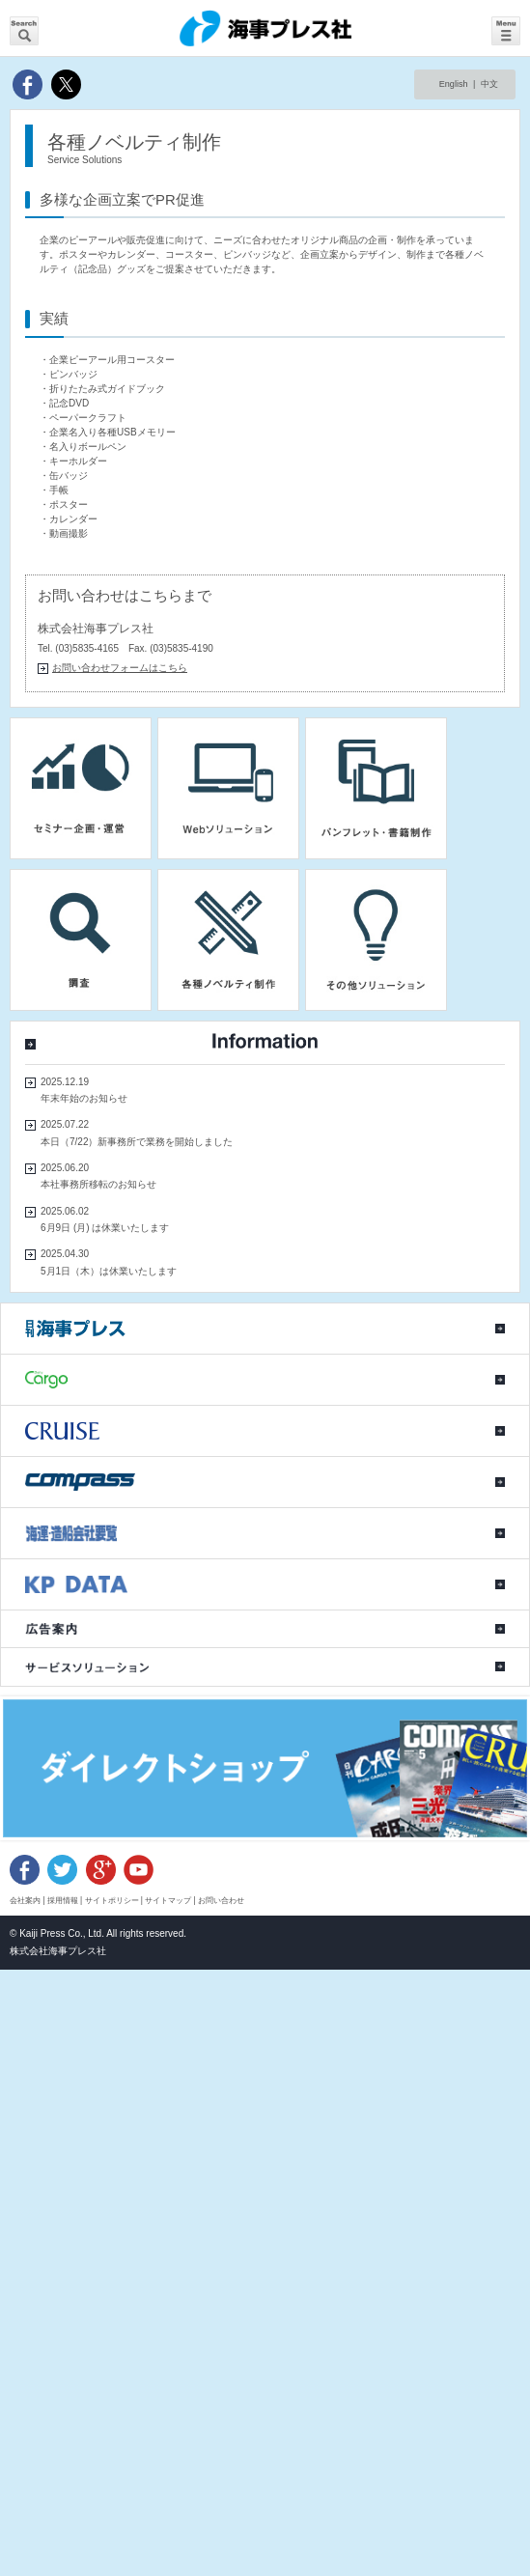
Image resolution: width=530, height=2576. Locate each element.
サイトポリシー (112, 1900)
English (453, 84)
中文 (489, 84)
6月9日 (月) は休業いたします (105, 1227)
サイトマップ (168, 1900)
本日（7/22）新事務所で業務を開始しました (137, 1141)
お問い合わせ (221, 1900)
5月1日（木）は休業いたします (109, 1271)
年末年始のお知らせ (84, 1098)
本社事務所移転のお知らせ (98, 1184)
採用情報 (62, 1900)
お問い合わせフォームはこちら (119, 667)
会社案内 (25, 1900)
